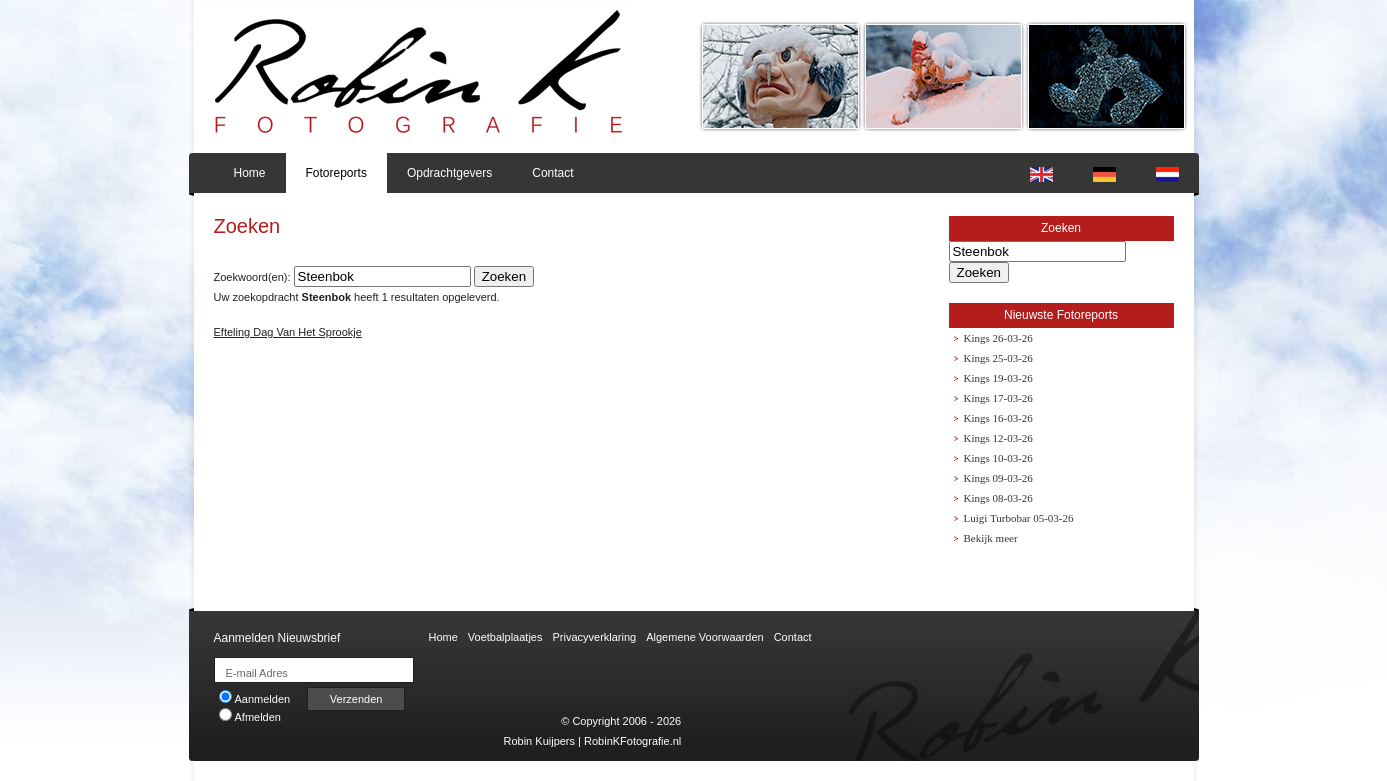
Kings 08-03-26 (998, 498)
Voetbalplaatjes (505, 637)
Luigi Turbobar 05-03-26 (1019, 518)
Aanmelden (255, 699)
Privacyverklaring (594, 637)
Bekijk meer (991, 538)
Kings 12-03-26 (998, 438)
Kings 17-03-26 (998, 398)
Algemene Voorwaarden (704, 637)
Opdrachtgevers (449, 173)
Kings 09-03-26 (998, 478)
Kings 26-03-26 (998, 338)
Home (250, 173)
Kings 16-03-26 (998, 418)
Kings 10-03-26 (998, 458)
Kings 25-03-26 (998, 358)
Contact (552, 173)
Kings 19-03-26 (998, 378)
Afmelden (250, 717)
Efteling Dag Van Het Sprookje (288, 332)
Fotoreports (336, 173)
